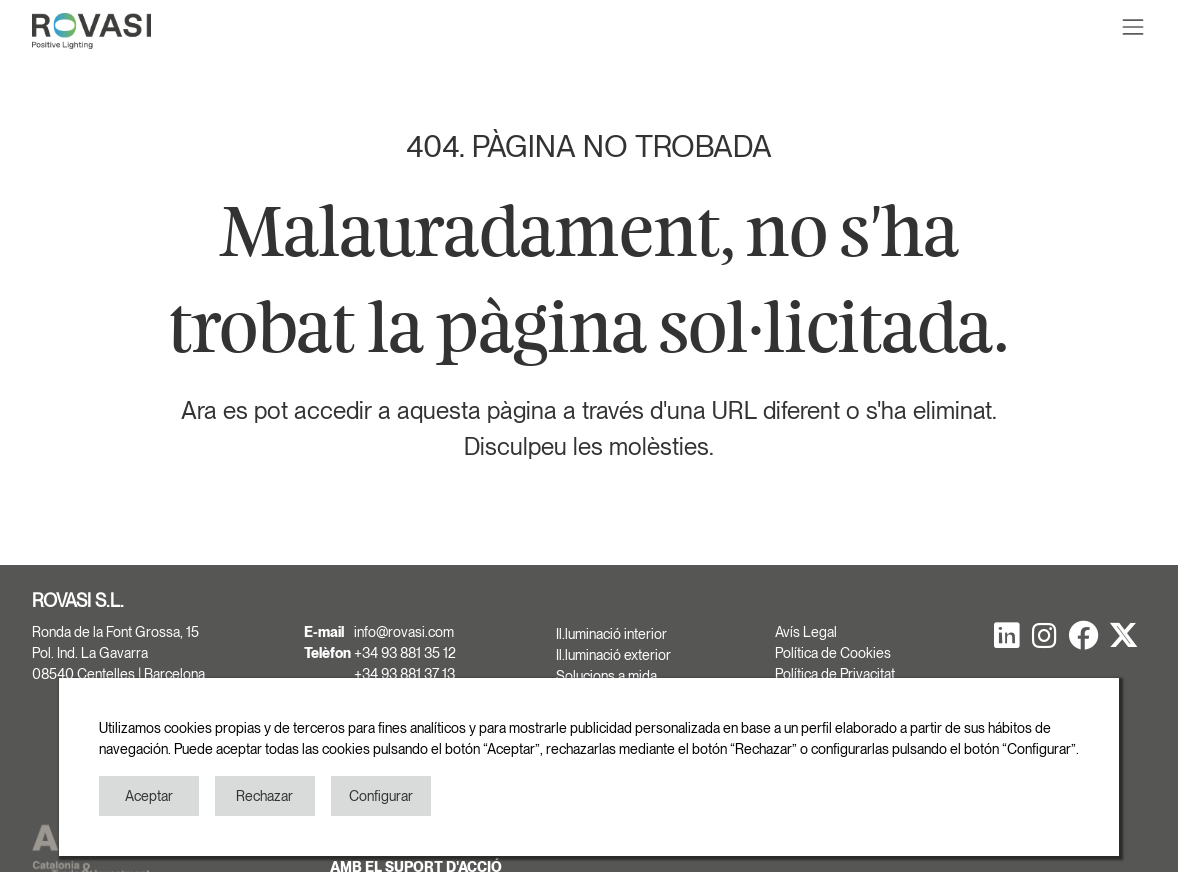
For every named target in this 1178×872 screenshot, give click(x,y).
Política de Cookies (833, 653)
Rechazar (264, 796)
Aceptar (149, 796)
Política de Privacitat (835, 674)
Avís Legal (806, 632)
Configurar (381, 796)
